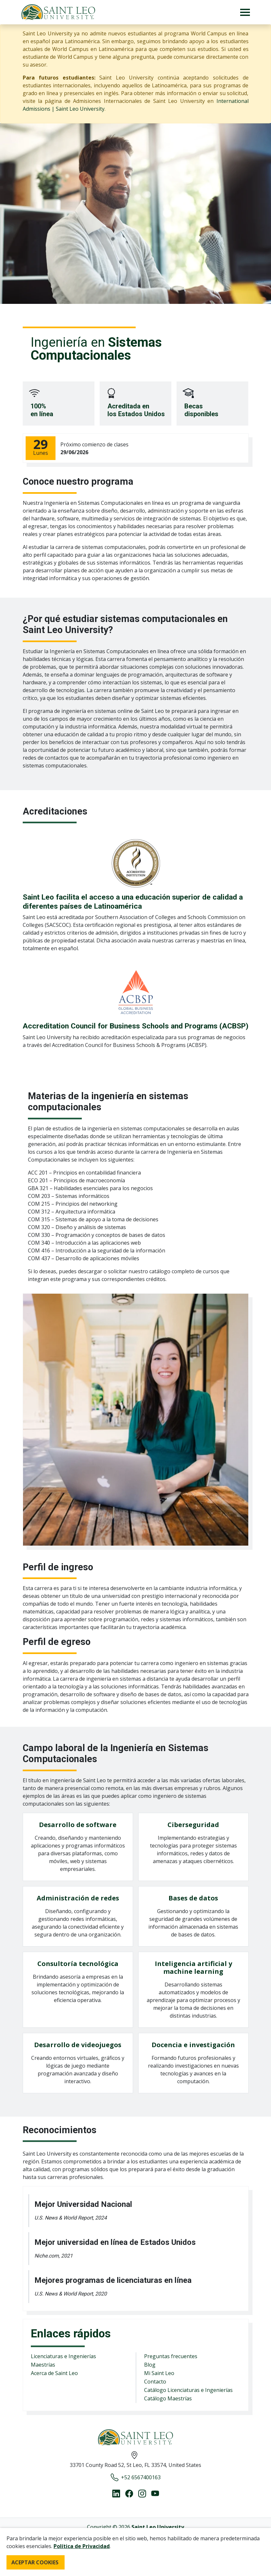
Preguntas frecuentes (170, 2356)
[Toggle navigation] (245, 12)
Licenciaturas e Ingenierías (63, 2356)
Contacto (155, 2381)
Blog (149, 2364)
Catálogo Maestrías (168, 2398)
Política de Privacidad (82, 2546)
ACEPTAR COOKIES (34, 2562)
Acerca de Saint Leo (54, 2373)
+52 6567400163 (136, 2477)
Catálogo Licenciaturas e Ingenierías (188, 2390)
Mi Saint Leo (159, 2373)
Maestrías (43, 2364)
